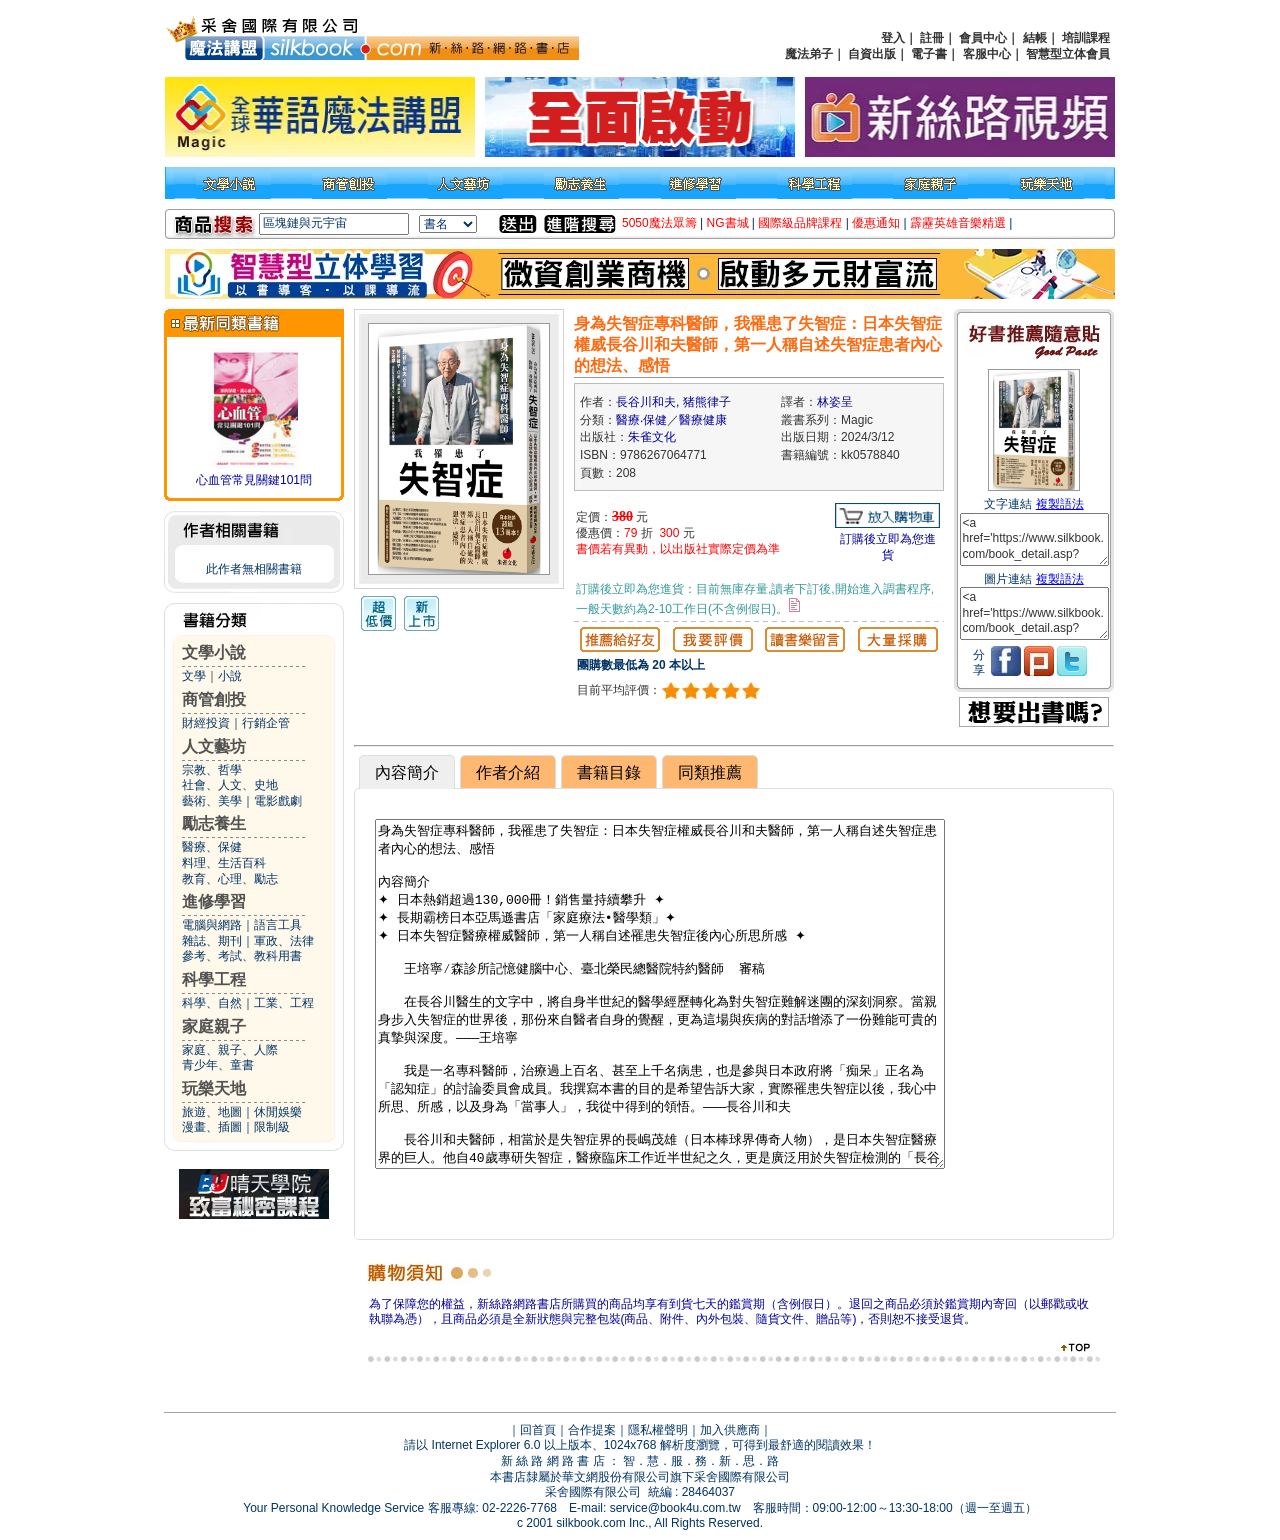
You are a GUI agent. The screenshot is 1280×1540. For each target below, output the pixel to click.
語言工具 (278, 925)
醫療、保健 (212, 847)
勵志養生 (214, 823)
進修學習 (214, 901)
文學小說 (214, 652)
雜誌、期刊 (212, 941)
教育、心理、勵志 (230, 879)
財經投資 (206, 723)
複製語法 (1060, 504)
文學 (194, 676)
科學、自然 (212, 1003)
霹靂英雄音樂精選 (958, 223)
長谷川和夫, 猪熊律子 (673, 402)
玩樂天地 (214, 1088)
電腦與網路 (212, 925)
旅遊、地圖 (212, 1112)
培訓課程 (1086, 38)
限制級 (272, 1127)
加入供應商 (730, 1430)
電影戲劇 (278, 801)
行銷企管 (266, 723)
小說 (230, 676)
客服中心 (987, 54)
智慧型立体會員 (1068, 54)
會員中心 (983, 38)
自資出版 (872, 54)
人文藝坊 (214, 746)
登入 (893, 38)
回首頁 (538, 1430)
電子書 (929, 54)
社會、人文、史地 (230, 785)
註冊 (932, 38)
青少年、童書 (218, 1065)
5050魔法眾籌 (659, 223)
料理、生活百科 (224, 863)
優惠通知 (876, 223)
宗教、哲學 (212, 770)
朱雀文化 (652, 437)
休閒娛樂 (278, 1112)
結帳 (1035, 38)
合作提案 (592, 1430)
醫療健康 (703, 420)
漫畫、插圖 (212, 1127)
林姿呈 (835, 402)
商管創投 (214, 699)
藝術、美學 (212, 801)
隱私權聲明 (658, 1430)
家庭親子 (214, 1026)
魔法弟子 (809, 54)
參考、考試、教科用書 (242, 956)
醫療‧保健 (641, 420)
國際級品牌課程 (800, 223)
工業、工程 (284, 1003)
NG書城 (728, 223)
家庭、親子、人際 (230, 1050)
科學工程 (214, 979)
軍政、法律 (284, 941)
